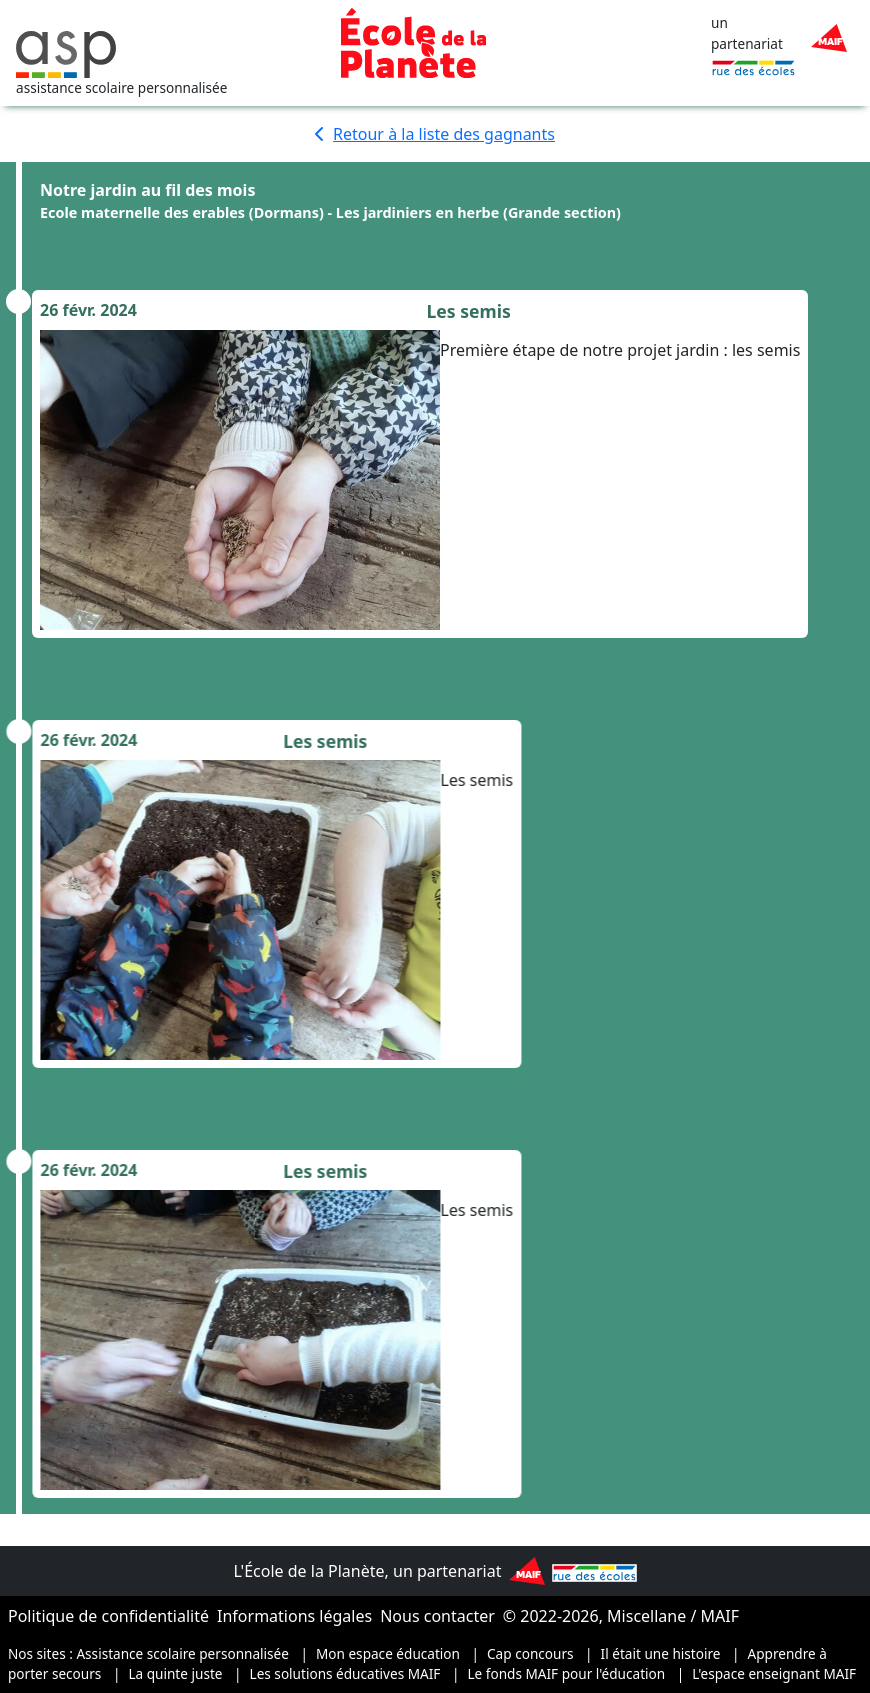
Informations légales (294, 1616)
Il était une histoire (661, 1653)
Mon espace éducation (388, 1653)
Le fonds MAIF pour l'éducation (566, 1673)
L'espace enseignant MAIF (774, 1673)
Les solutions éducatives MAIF (345, 1673)
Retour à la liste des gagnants (435, 134)
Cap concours (530, 1653)
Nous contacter (437, 1616)
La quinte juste (175, 1673)
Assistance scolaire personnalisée (182, 1653)
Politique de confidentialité (108, 1616)
